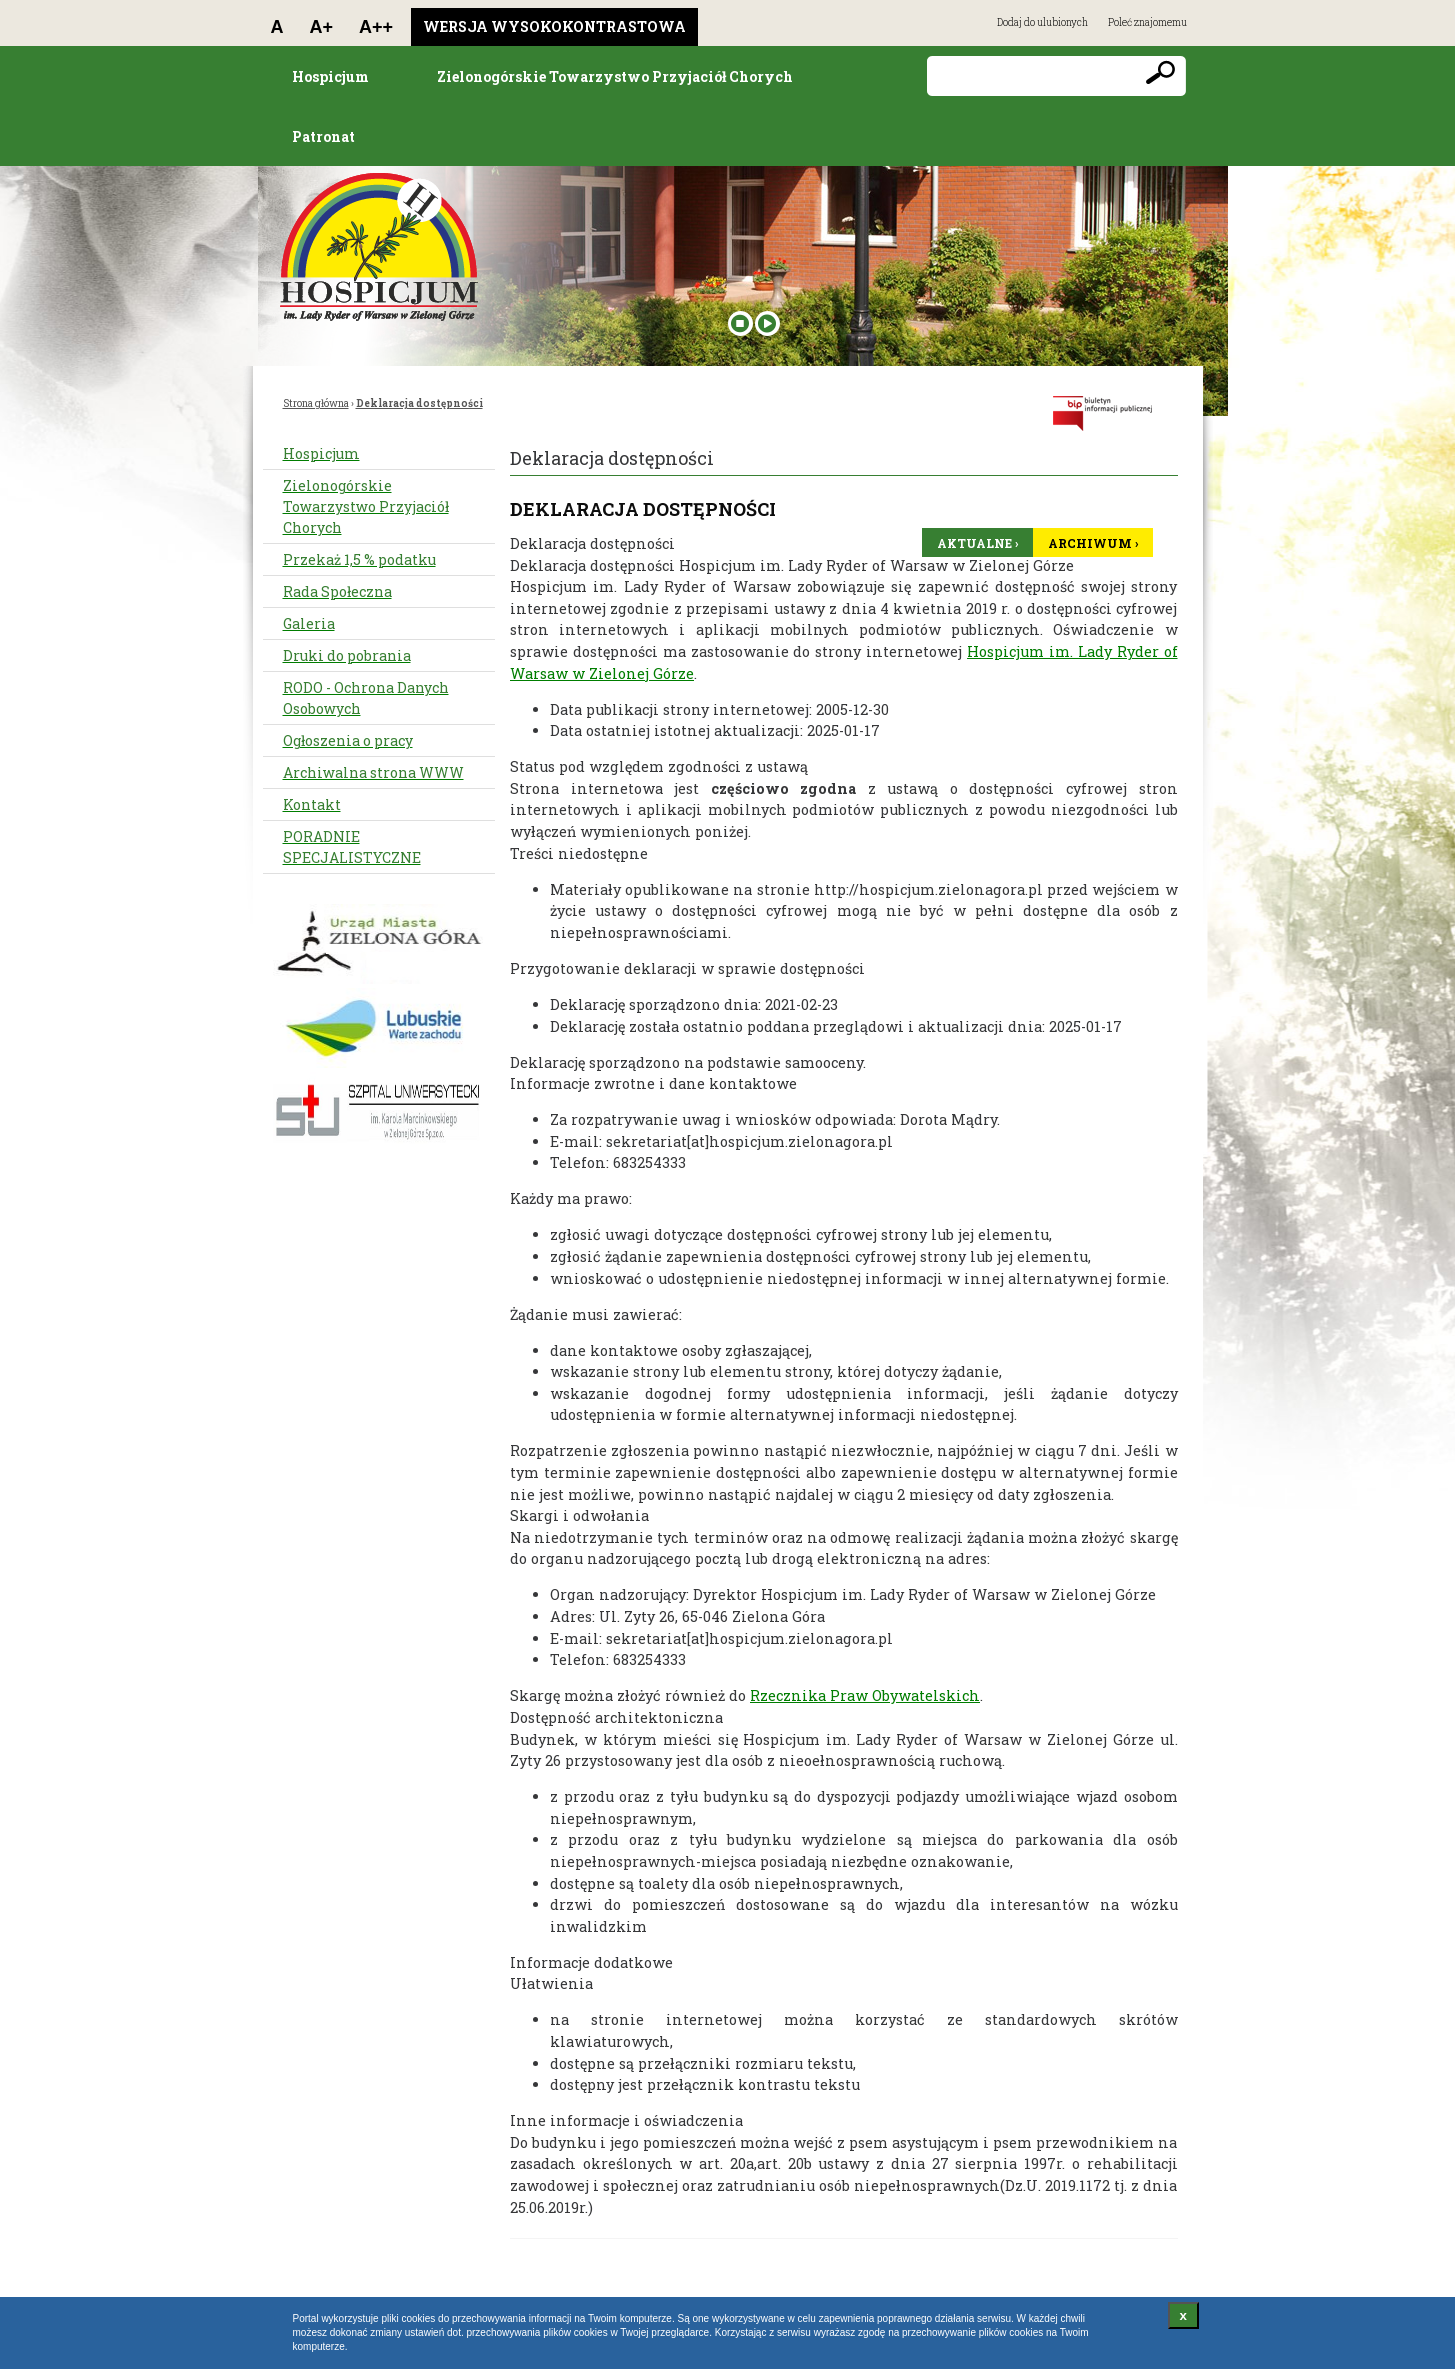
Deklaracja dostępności (419, 403)
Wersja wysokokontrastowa (554, 26)
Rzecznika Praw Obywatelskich (865, 1695)
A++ (376, 27)
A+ (322, 27)
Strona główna (316, 403)
